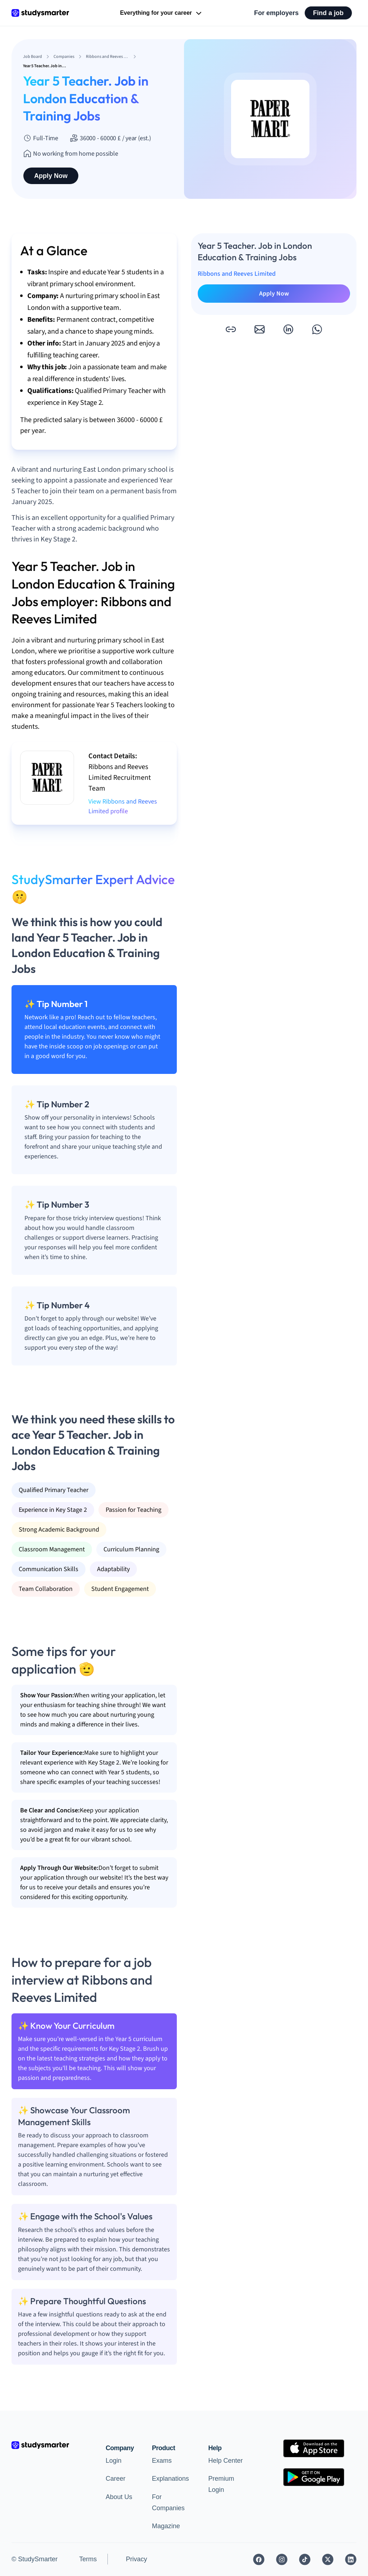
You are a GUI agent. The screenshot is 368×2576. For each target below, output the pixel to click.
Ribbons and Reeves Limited (237, 273)
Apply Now (51, 175)
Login (113, 2460)
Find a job (328, 13)
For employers (276, 13)
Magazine (166, 2526)
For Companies (168, 2502)
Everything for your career (161, 13)
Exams (162, 2460)
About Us (119, 2496)
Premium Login (221, 2484)
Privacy (136, 2559)
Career (115, 2478)
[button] (230, 329)
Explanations (170, 2478)
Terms (88, 2559)
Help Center (225, 2460)
